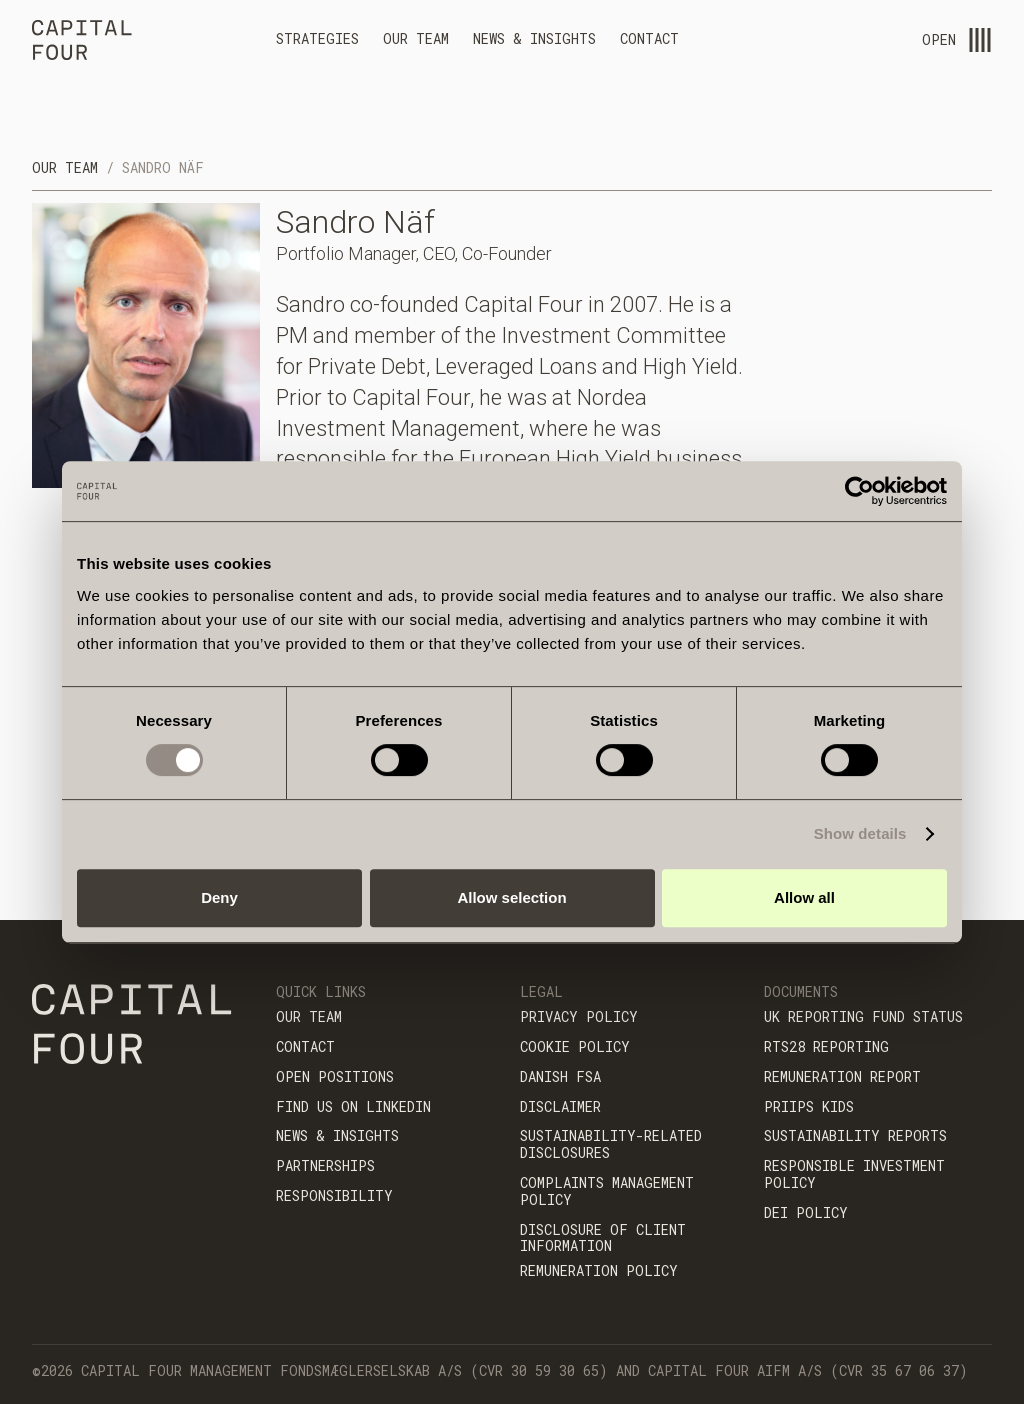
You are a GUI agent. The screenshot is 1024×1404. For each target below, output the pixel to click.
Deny (219, 897)
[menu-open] (980, 40)
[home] (82, 43)
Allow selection (511, 897)
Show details (860, 833)
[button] (317, 42)
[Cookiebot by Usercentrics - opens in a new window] (859, 491)
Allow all (804, 897)
